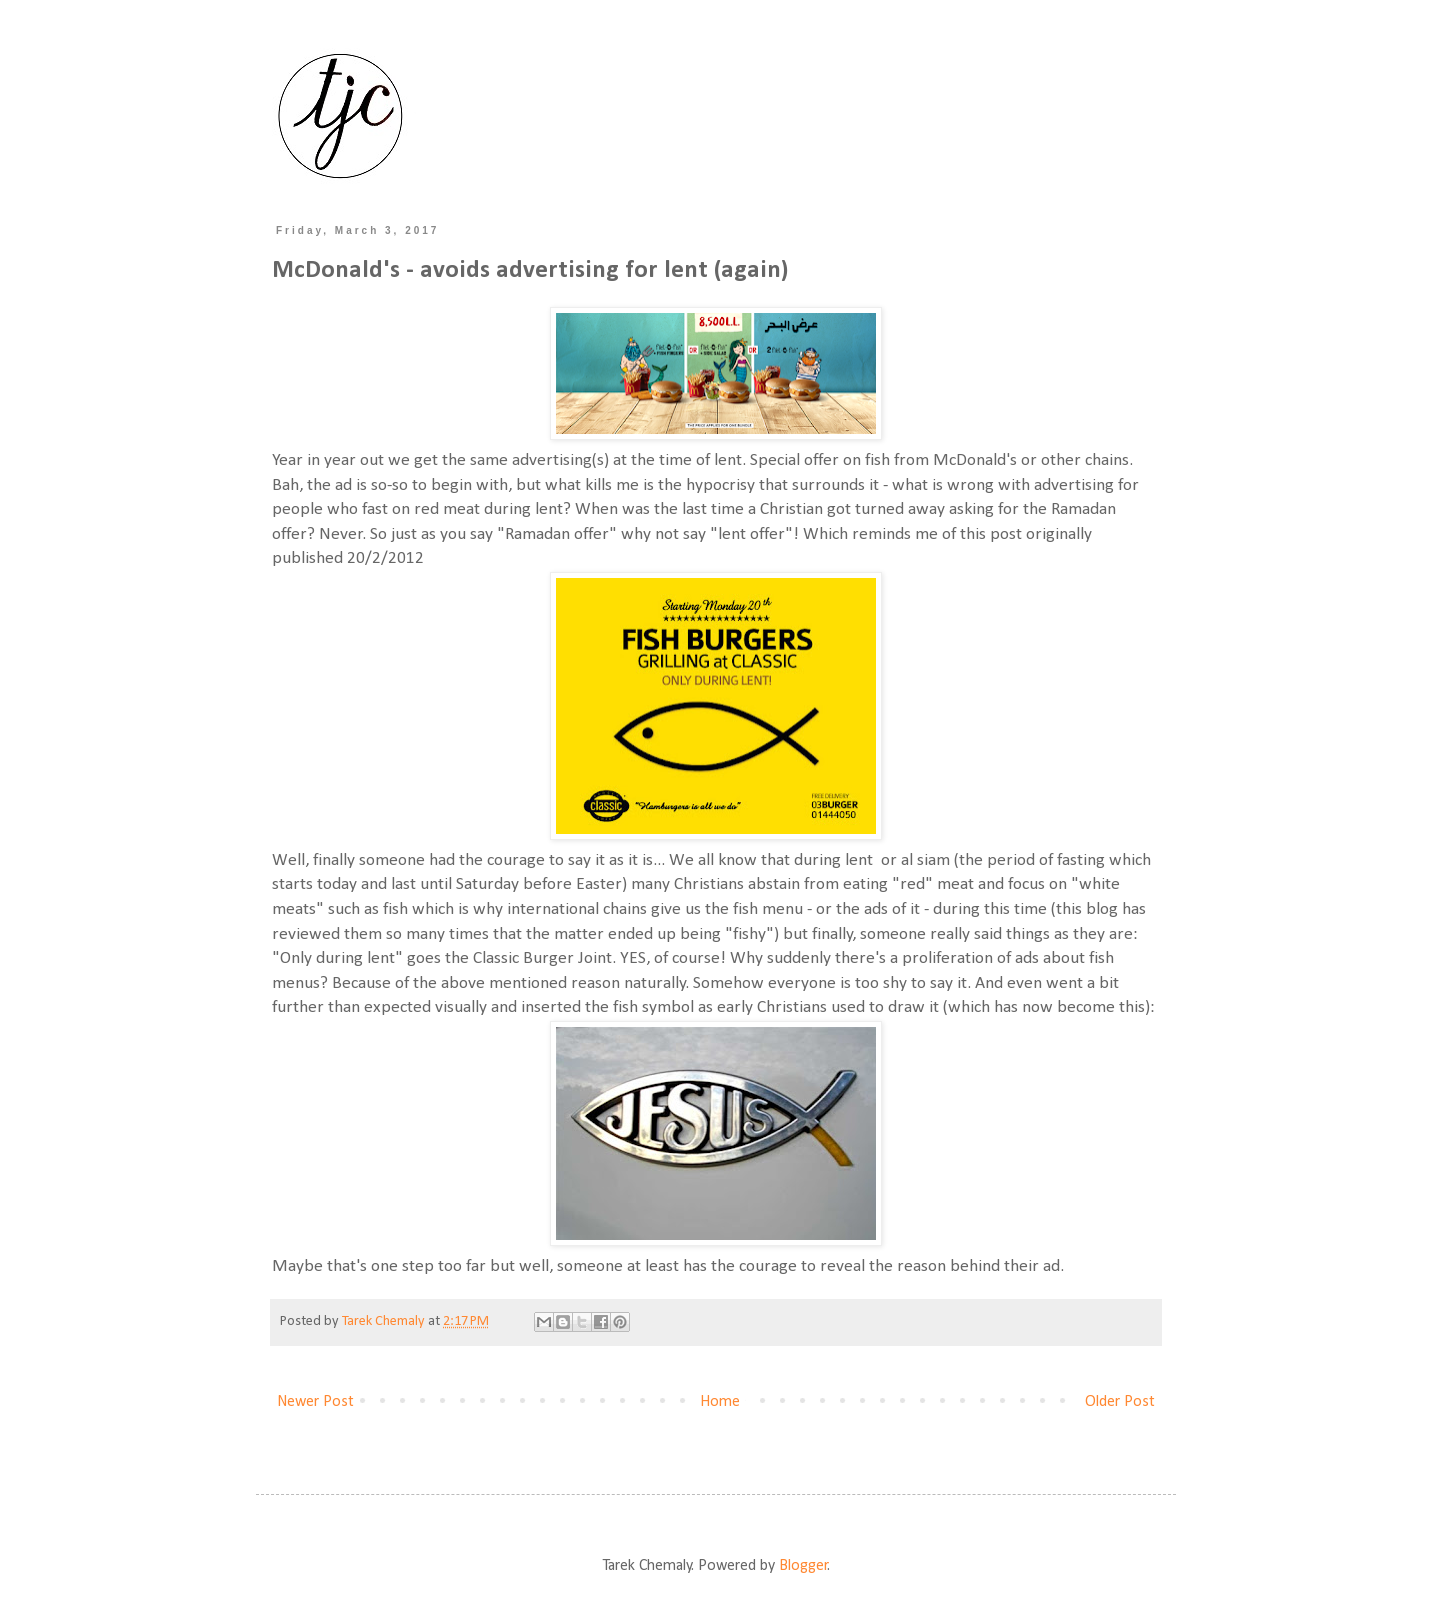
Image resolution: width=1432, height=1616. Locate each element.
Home (720, 1402)
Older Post (1120, 1402)
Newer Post (315, 1402)
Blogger (803, 1566)
